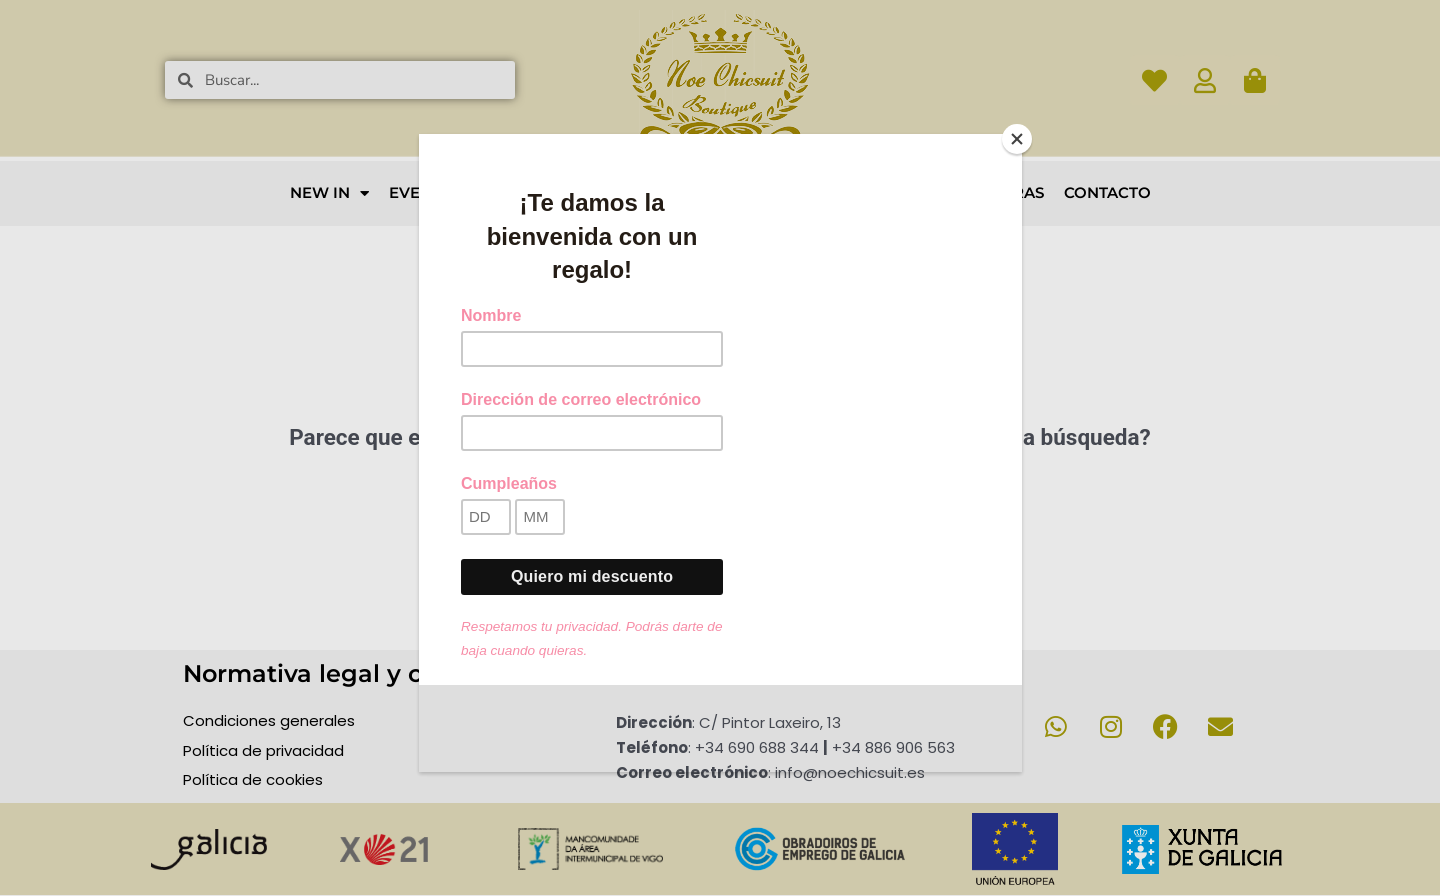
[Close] (1017, 139)
